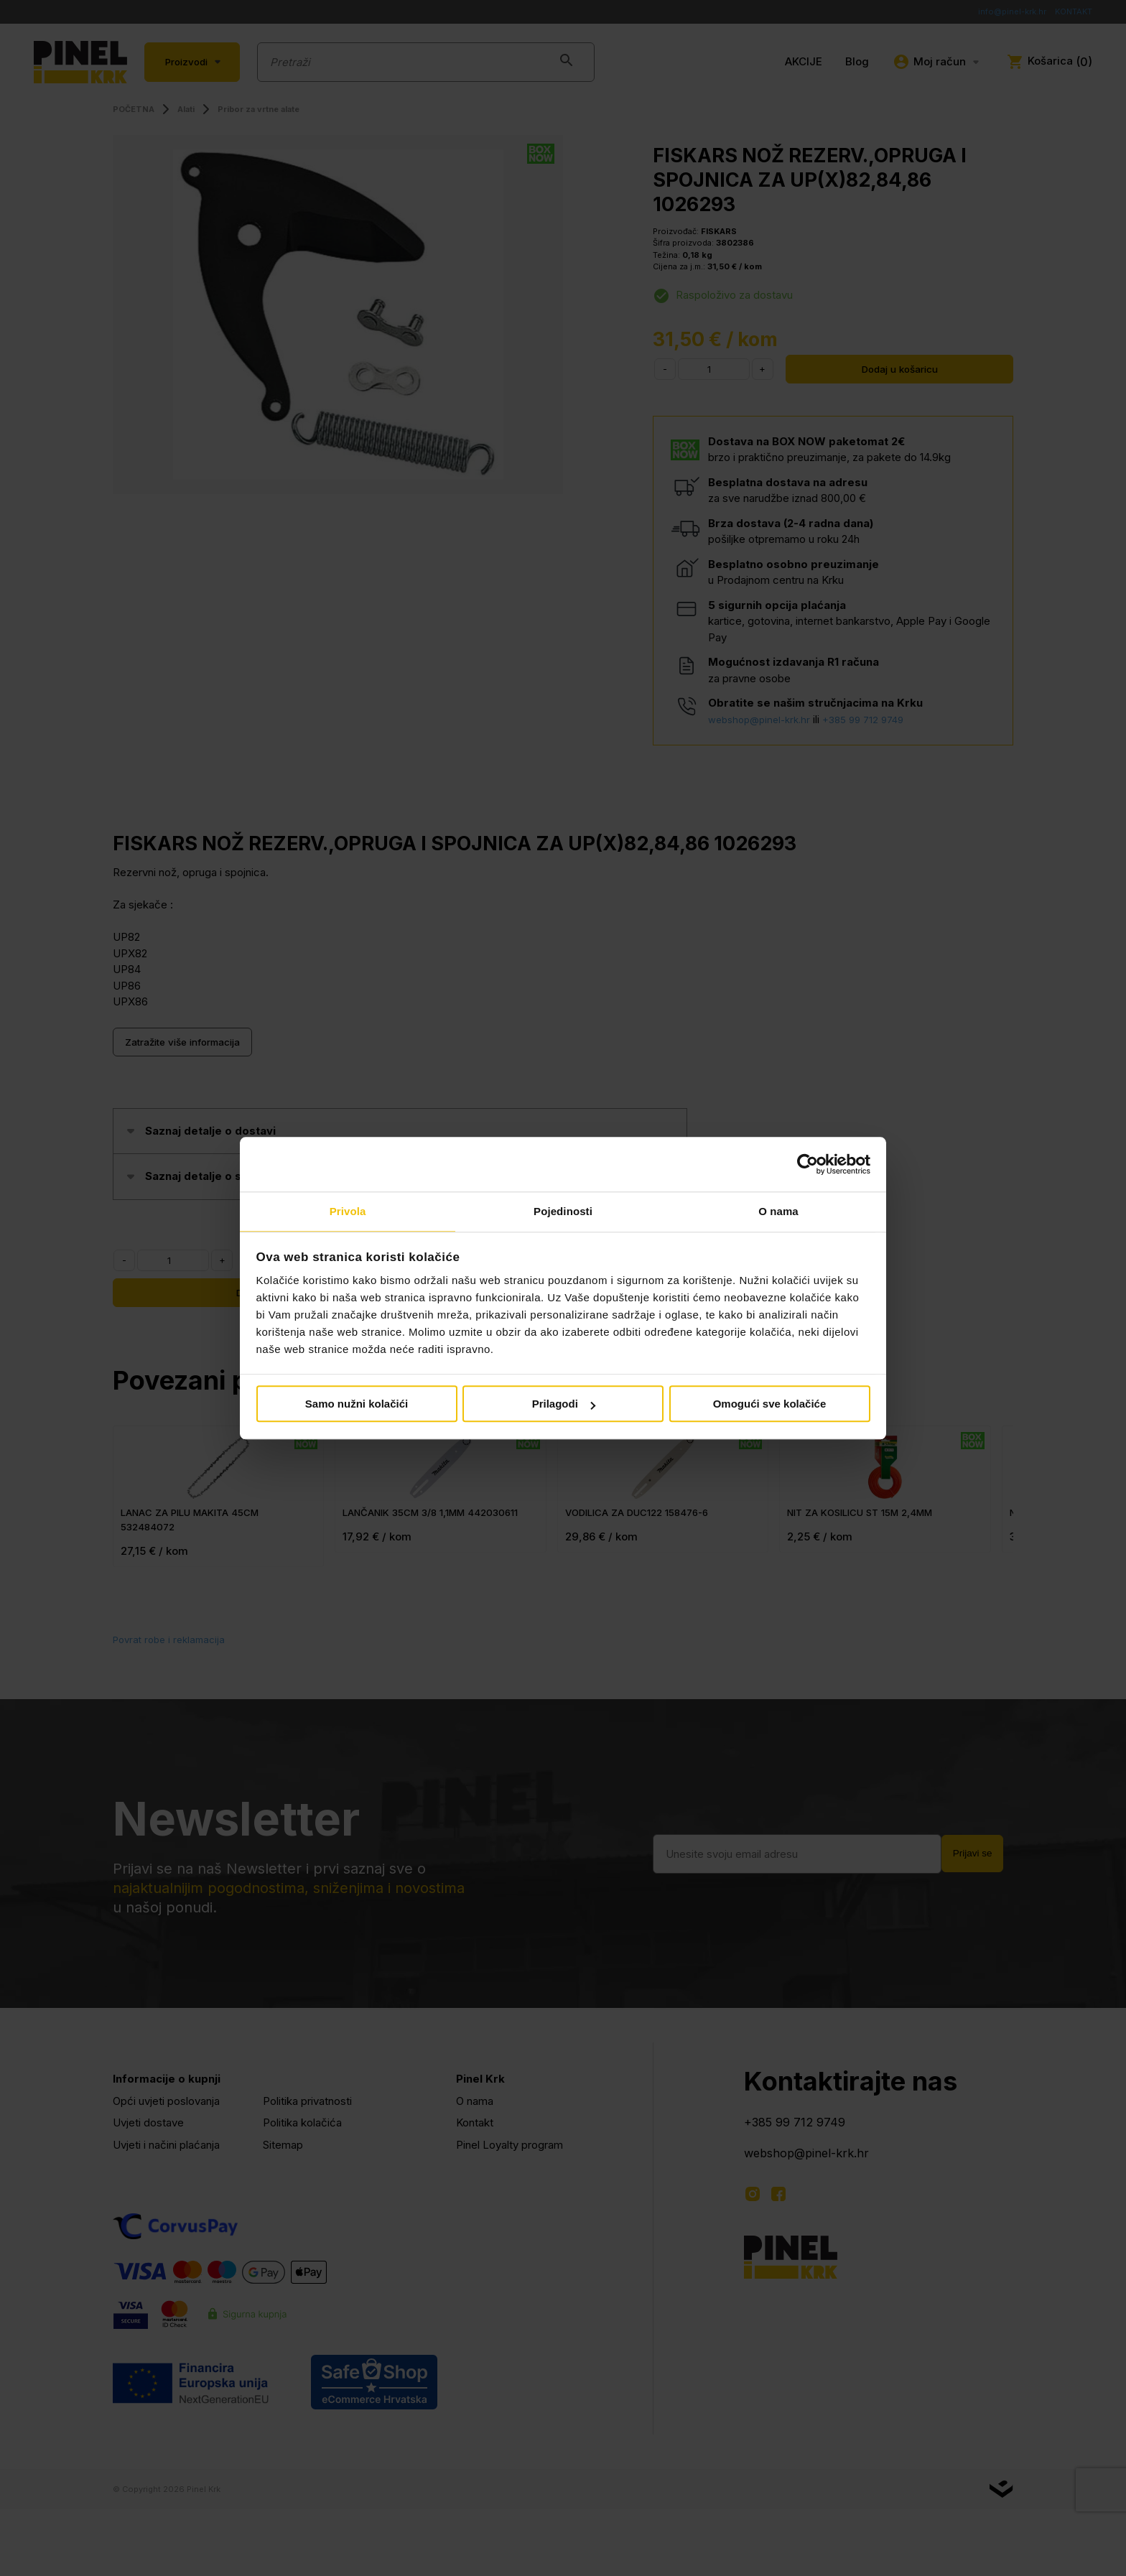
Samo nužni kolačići (356, 1405)
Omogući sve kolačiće (770, 1405)
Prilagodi (563, 1405)
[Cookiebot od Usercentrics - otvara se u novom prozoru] (807, 1163)
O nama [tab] (778, 1211)
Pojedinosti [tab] (563, 1211)
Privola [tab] (348, 1211)
